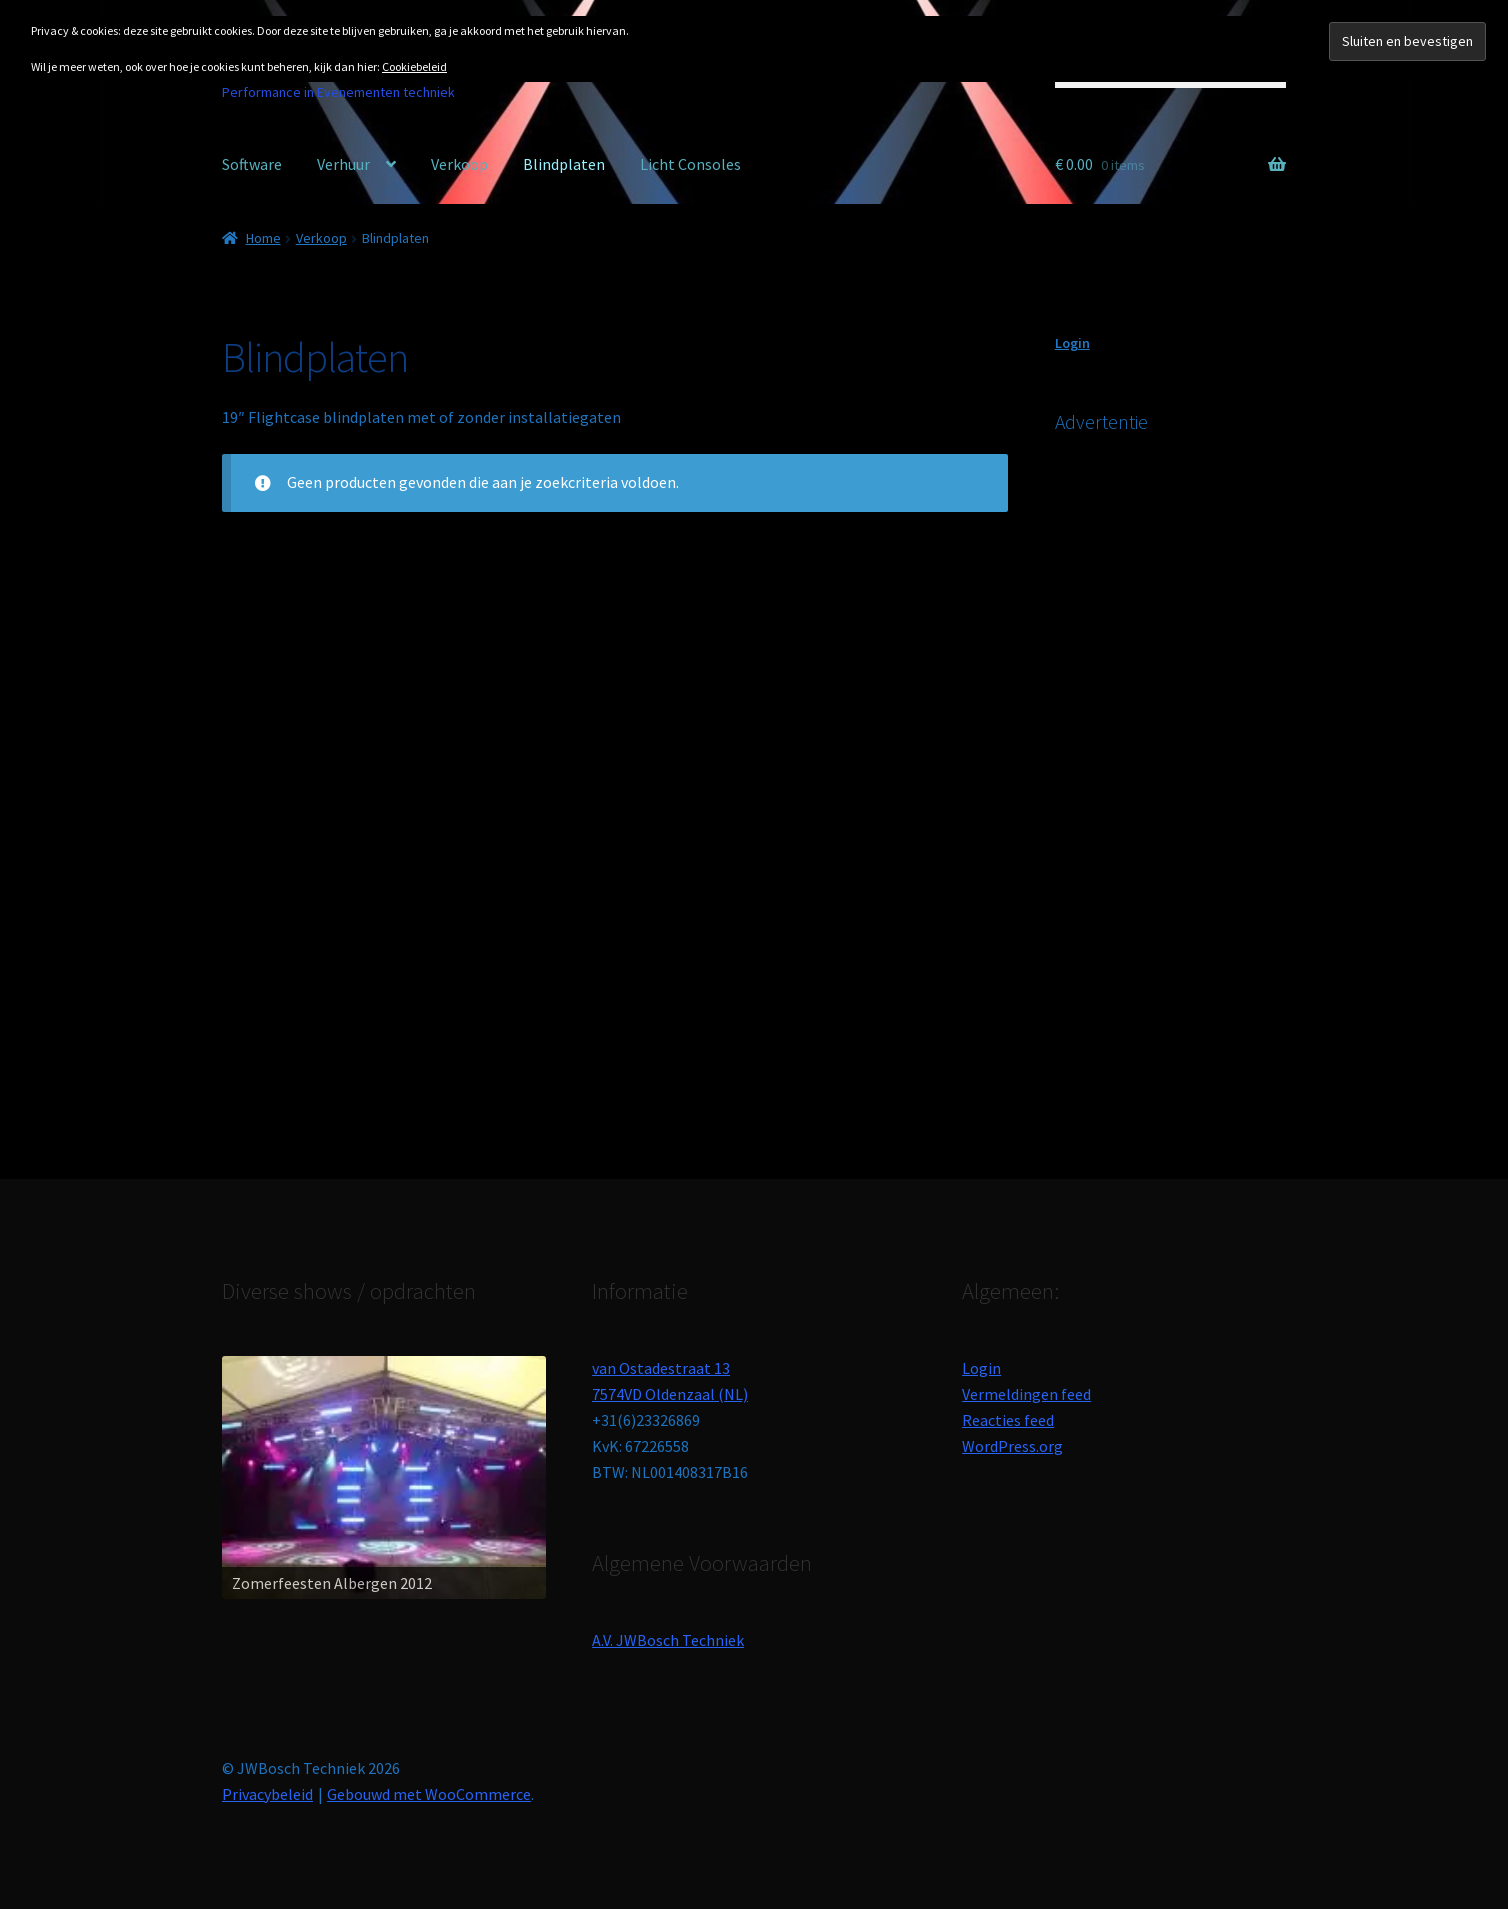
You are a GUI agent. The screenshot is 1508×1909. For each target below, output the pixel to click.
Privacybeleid (267, 1794)
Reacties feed (1008, 1420)
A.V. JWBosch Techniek (668, 1640)
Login (1072, 343)
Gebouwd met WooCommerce (429, 1794)
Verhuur (343, 164)
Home (263, 238)
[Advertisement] (1205, 779)
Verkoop (459, 164)
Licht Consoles (690, 164)
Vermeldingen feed (1026, 1394)
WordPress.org (1012, 1446)
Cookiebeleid (414, 66)
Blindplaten (564, 164)
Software (252, 164)
